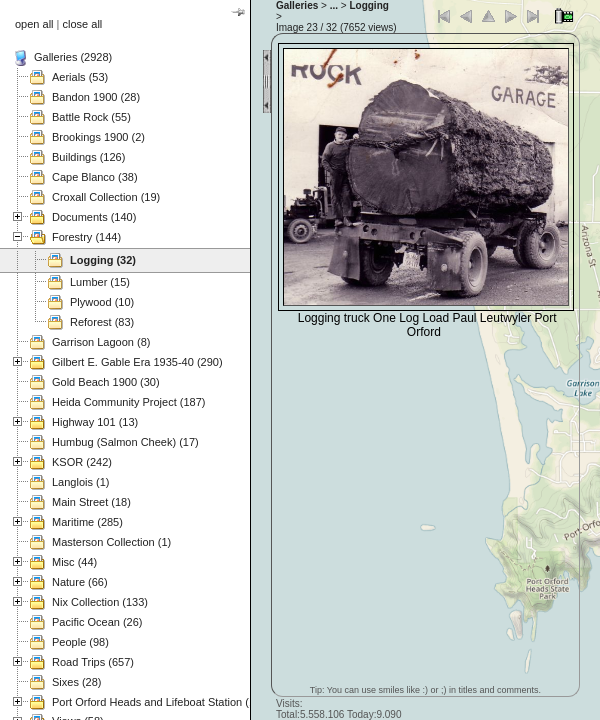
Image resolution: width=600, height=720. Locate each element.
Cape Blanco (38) (95, 177)
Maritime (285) (87, 522)
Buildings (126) (88, 157)
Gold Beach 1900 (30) (106, 382)
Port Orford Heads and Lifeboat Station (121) (161, 702)
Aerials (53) (80, 77)
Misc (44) (74, 562)
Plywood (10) (102, 302)
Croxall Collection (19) (106, 197)
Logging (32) (103, 260)
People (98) (80, 642)
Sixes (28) (77, 682)
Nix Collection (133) (100, 602)
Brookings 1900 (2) (98, 137)
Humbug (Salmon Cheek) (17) (125, 442)
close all (83, 24)
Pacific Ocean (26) (97, 622)
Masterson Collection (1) (111, 542)
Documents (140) (94, 217)
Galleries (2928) (73, 57)
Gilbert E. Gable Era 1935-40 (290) (137, 362)
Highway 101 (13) (95, 422)
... (334, 5)
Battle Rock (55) (91, 117)
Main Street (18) (91, 502)
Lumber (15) (100, 282)
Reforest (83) (102, 322)
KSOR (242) (82, 462)
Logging (368, 5)
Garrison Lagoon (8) (101, 342)
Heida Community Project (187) (128, 402)
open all (34, 24)
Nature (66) (80, 582)
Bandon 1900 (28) (96, 97)
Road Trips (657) (93, 662)
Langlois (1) (80, 482)
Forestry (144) (86, 237)
